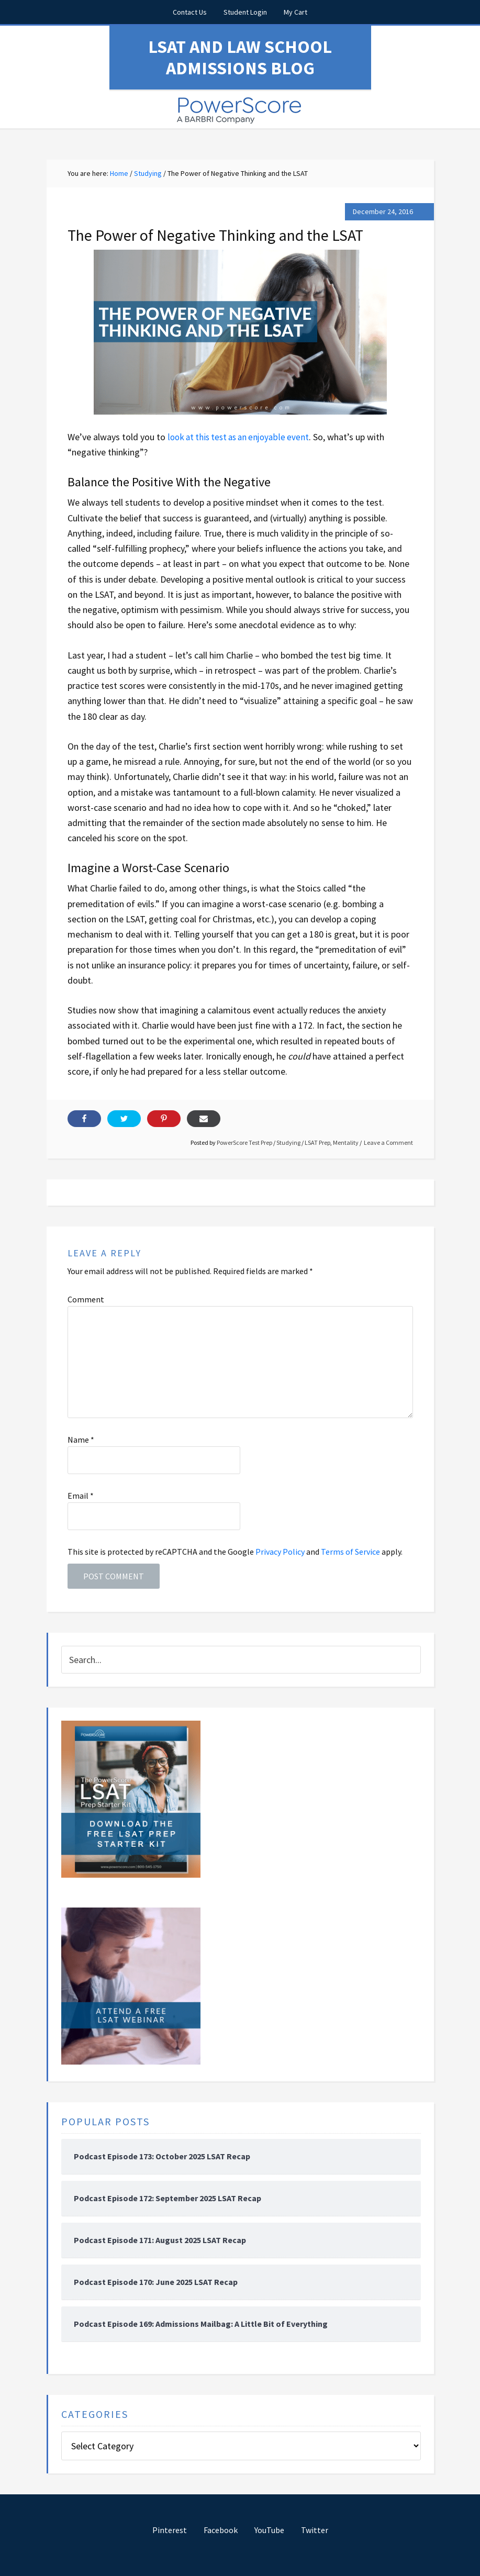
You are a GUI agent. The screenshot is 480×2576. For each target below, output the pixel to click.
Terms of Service (350, 1551)
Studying (288, 1142)
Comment (86, 1298)
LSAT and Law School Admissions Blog (240, 57)
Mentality (346, 1142)
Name (81, 1439)
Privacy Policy (280, 1551)
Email (81, 1495)
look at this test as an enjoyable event (242, 436)
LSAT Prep (317, 1142)
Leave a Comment (388, 1142)
